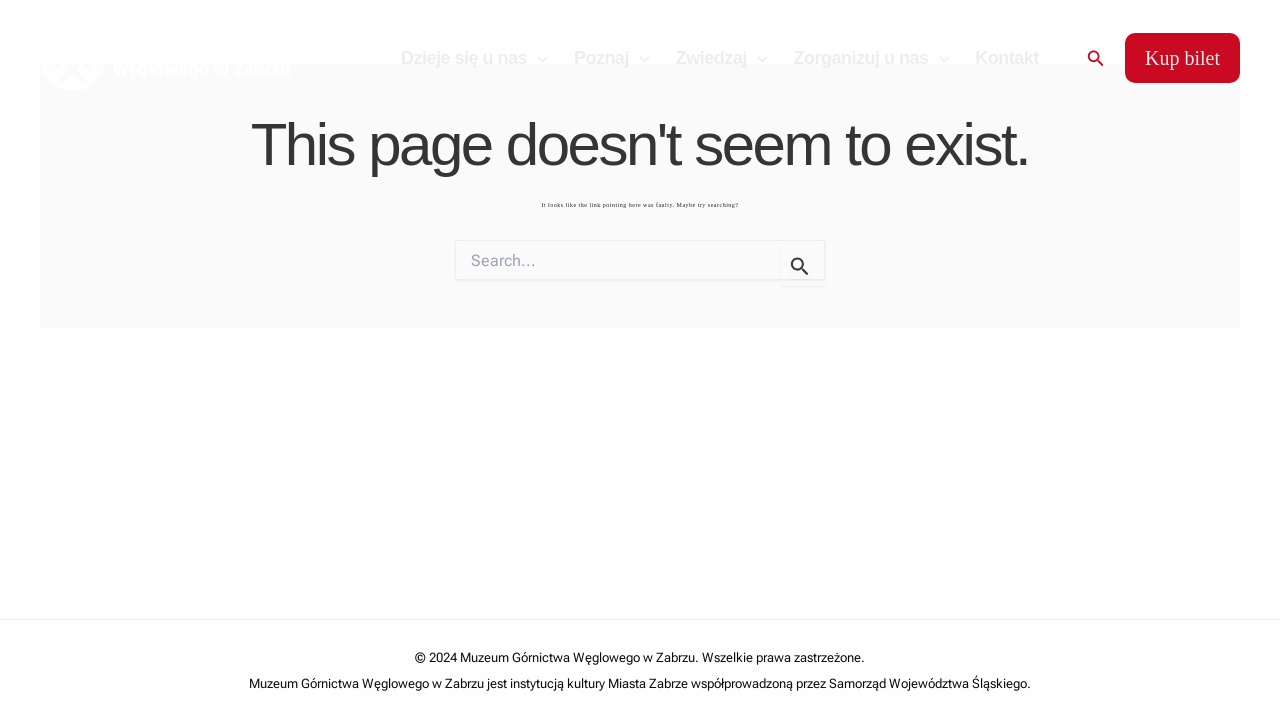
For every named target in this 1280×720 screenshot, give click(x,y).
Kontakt (1007, 58)
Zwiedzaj (722, 58)
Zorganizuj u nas (872, 58)
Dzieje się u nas (474, 58)
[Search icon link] (1096, 58)
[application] (537, 58)
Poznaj (612, 58)
